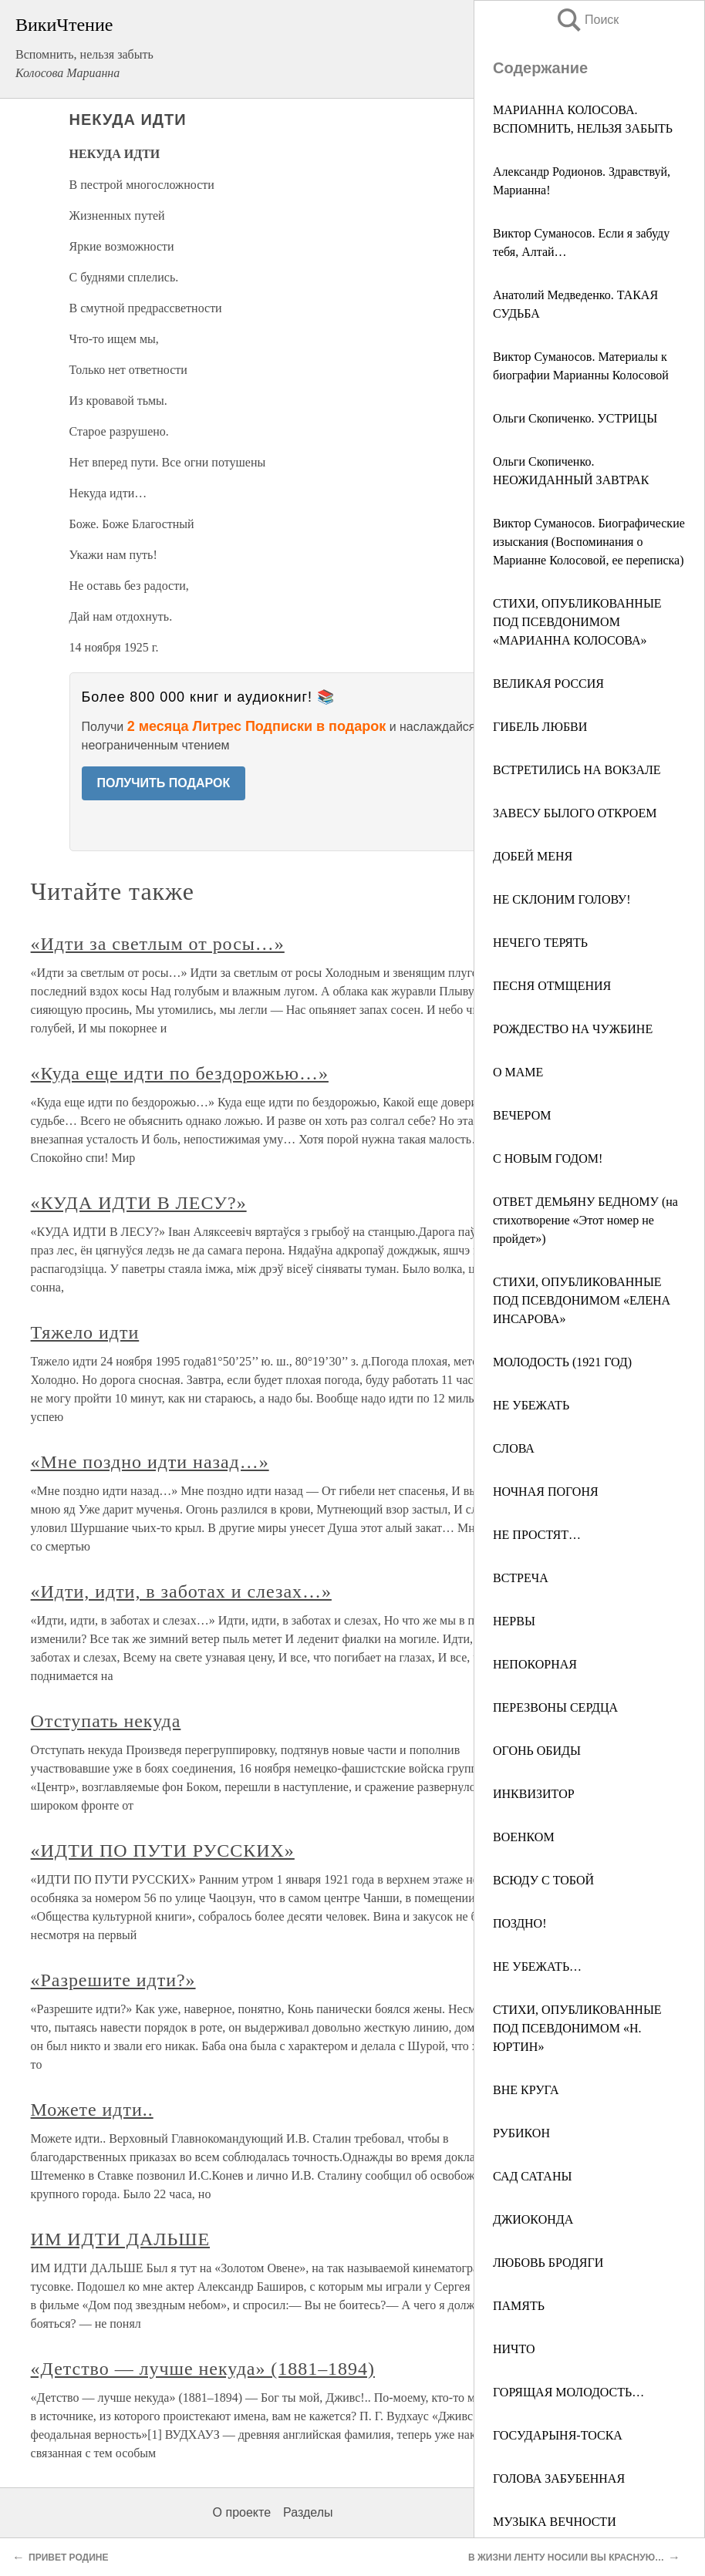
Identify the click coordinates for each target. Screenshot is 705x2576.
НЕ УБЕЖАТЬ (531, 1405)
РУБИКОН (521, 2133)
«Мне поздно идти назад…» (150, 1462)
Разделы (307, 2512)
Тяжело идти (85, 1332)
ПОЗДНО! (520, 1923)
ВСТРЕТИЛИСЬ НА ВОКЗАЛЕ (577, 769)
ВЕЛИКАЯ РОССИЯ (548, 683)
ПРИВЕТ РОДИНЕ (68, 2557)
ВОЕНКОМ (524, 1837)
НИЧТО (514, 2348)
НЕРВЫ (514, 1621)
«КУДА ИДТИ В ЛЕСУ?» (139, 1203)
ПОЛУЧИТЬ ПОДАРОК (164, 783)
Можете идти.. (92, 2110)
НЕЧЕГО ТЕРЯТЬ (540, 942)
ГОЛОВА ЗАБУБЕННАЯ (559, 2478)
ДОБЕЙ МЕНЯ (532, 856)
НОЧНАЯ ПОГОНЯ (546, 1491)
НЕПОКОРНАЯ (535, 1664)
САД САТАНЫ (532, 2176)
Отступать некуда (106, 1721)
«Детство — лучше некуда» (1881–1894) (203, 2369)
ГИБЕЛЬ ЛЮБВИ (540, 726)
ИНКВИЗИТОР (534, 1793)
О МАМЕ (518, 1072)
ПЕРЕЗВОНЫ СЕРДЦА (555, 1707)
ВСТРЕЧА (520, 1577)
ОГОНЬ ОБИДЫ (537, 1750)
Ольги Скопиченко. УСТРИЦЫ (575, 418)
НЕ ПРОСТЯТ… (537, 1534)
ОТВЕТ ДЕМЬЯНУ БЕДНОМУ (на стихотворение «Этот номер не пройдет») (585, 1220)
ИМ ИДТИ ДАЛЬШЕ (120, 2239)
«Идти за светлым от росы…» (158, 944)
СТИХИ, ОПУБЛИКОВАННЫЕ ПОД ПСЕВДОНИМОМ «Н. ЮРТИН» (577, 2028)
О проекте (242, 2512)
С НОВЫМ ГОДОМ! (547, 1158)
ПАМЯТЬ (519, 2305)
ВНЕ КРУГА (526, 2089)
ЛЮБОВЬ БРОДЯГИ (548, 2262)
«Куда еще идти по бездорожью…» (180, 1073)
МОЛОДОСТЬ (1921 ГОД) (562, 1362)
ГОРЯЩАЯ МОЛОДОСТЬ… (568, 2392)
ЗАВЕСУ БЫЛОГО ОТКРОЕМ (574, 813)
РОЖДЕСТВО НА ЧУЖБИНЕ (573, 1028)
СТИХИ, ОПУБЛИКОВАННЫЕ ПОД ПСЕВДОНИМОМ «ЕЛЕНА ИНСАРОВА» (581, 1300)
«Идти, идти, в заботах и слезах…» (181, 1591)
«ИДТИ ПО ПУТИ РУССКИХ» (163, 1850)
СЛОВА (514, 1448)
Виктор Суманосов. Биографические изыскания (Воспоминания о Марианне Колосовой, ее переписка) (589, 542)
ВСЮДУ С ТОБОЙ (543, 1880)
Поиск (587, 19)
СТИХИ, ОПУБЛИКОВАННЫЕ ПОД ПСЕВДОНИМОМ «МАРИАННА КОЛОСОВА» (577, 622)
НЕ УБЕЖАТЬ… (537, 1966)
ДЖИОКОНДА (533, 2219)
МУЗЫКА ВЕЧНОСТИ (554, 2521)
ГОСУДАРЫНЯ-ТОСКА (557, 2435)
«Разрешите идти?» (113, 1980)
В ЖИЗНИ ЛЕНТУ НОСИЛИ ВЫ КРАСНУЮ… (566, 2557)
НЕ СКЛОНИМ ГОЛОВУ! (561, 899)
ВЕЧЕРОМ (522, 1115)
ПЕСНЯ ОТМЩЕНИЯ (552, 985)
